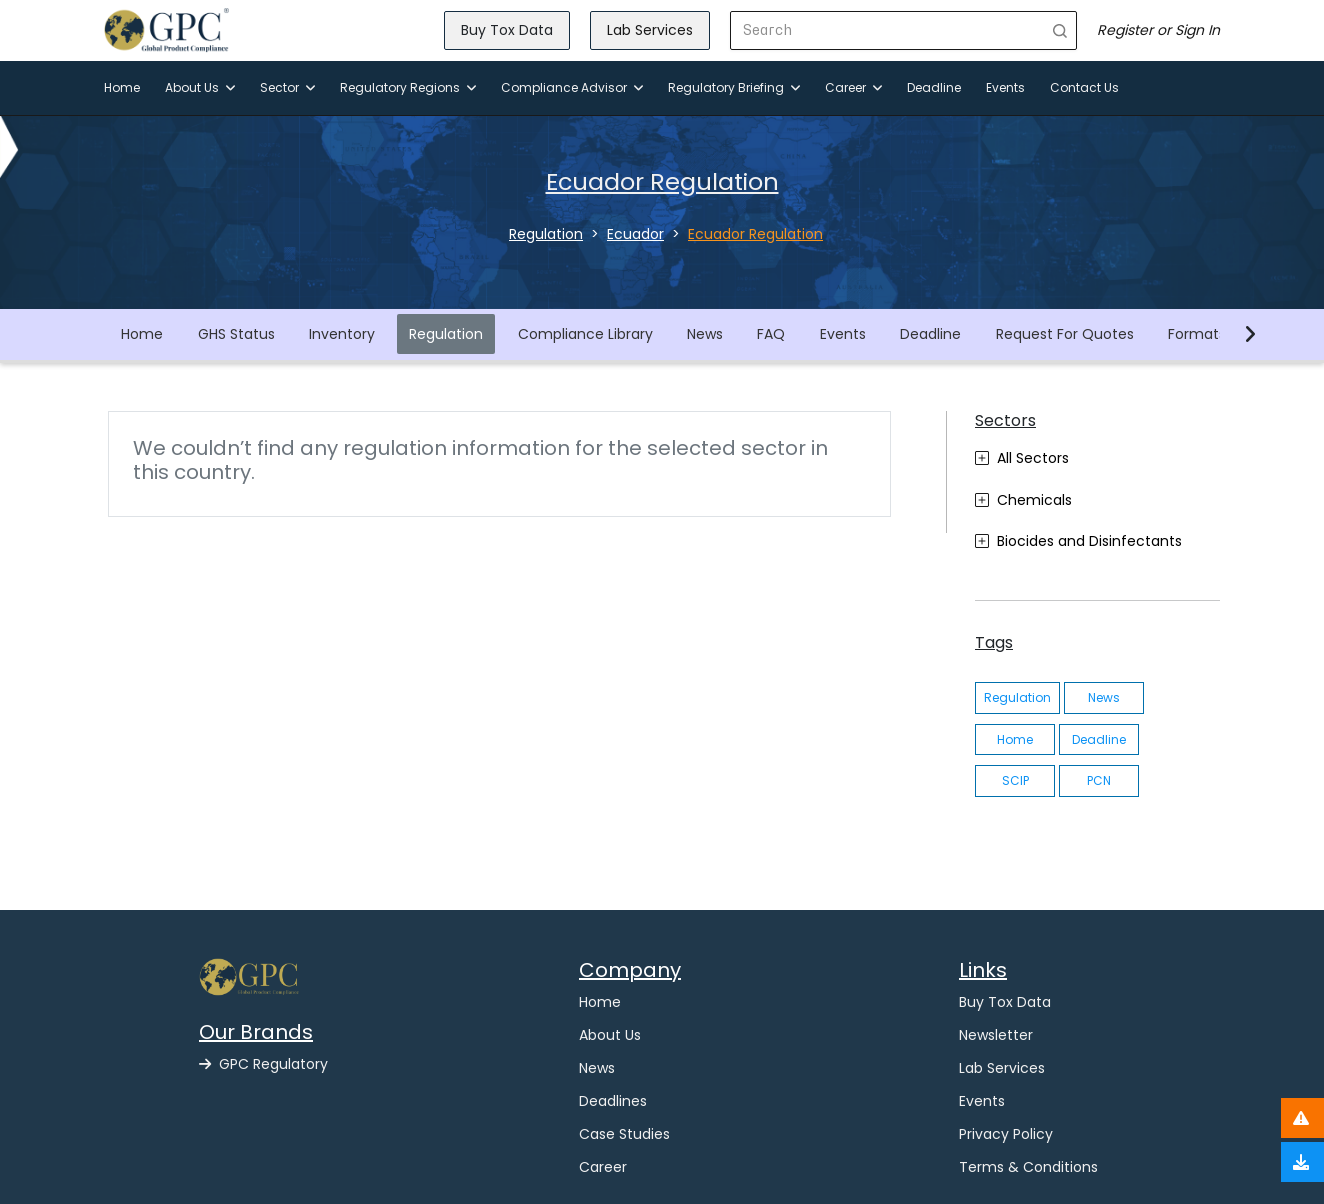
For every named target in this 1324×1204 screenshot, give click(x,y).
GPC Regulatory (263, 1064)
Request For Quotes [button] (1065, 334)
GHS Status (236, 334)
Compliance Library (585, 334)
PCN (1099, 780)
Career (853, 87)
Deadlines (613, 1101)
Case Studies (624, 1134)
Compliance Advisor (572, 87)
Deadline (934, 87)
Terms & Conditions (1028, 1167)
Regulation (446, 334)
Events (1005, 87)
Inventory (342, 334)
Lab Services (650, 30)
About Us (200, 87)
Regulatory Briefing (734, 87)
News (705, 334)
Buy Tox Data (507, 30)
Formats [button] (1197, 334)
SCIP (1015, 780)
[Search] (887, 30)
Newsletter (996, 1035)
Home (122, 87)
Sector (287, 87)
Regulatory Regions (408, 87)
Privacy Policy (1006, 1134)
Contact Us (1084, 87)
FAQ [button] (771, 334)
